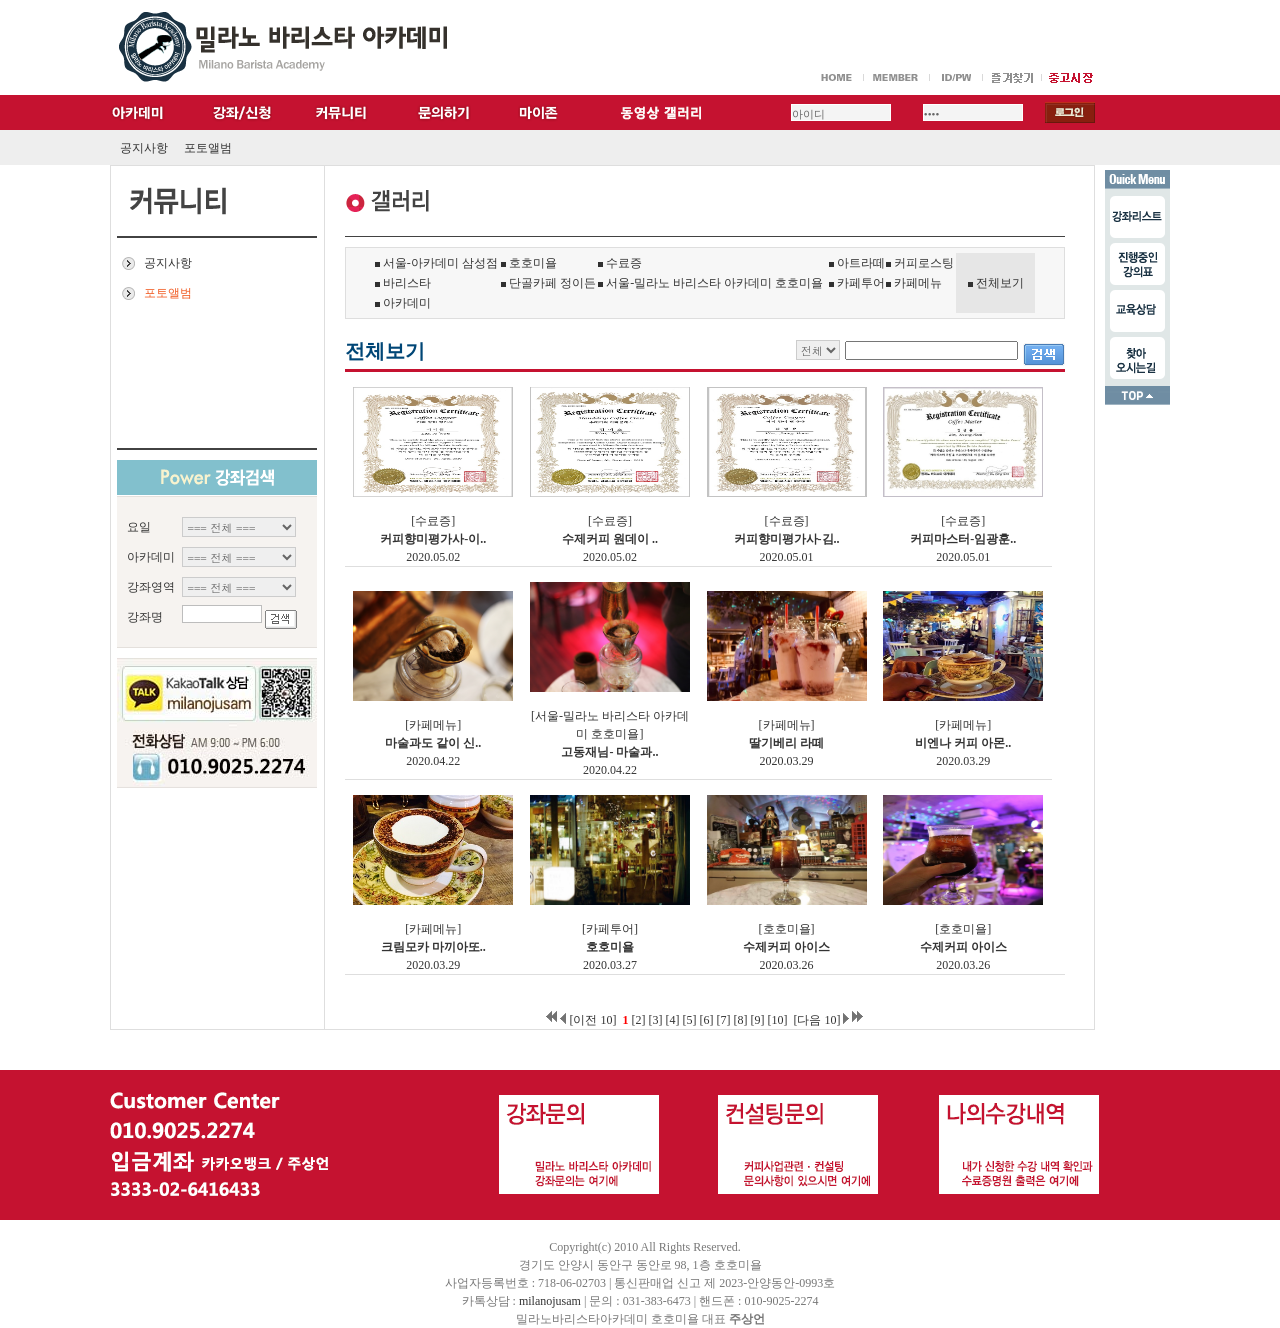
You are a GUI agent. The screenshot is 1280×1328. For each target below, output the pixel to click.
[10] (777, 1020)
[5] (689, 1020)
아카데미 (403, 303)
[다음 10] (816, 1020)
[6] (706, 1020)
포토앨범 (208, 148)
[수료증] (433, 521)
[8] (740, 1020)
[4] (672, 1020)
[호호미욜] (787, 929)
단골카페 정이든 (548, 283)
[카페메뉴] (433, 725)
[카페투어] (610, 929)
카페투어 (857, 283)
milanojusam (550, 1301)
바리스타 (403, 283)
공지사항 (144, 148)
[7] (723, 1020)
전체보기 (1000, 283)
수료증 (620, 263)
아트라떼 (857, 263)
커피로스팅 (920, 263)
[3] (655, 1020)
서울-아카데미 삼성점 (436, 263)
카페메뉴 (914, 283)
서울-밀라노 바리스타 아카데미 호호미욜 (710, 283)
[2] (638, 1020)
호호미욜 (529, 263)
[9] (757, 1020)
